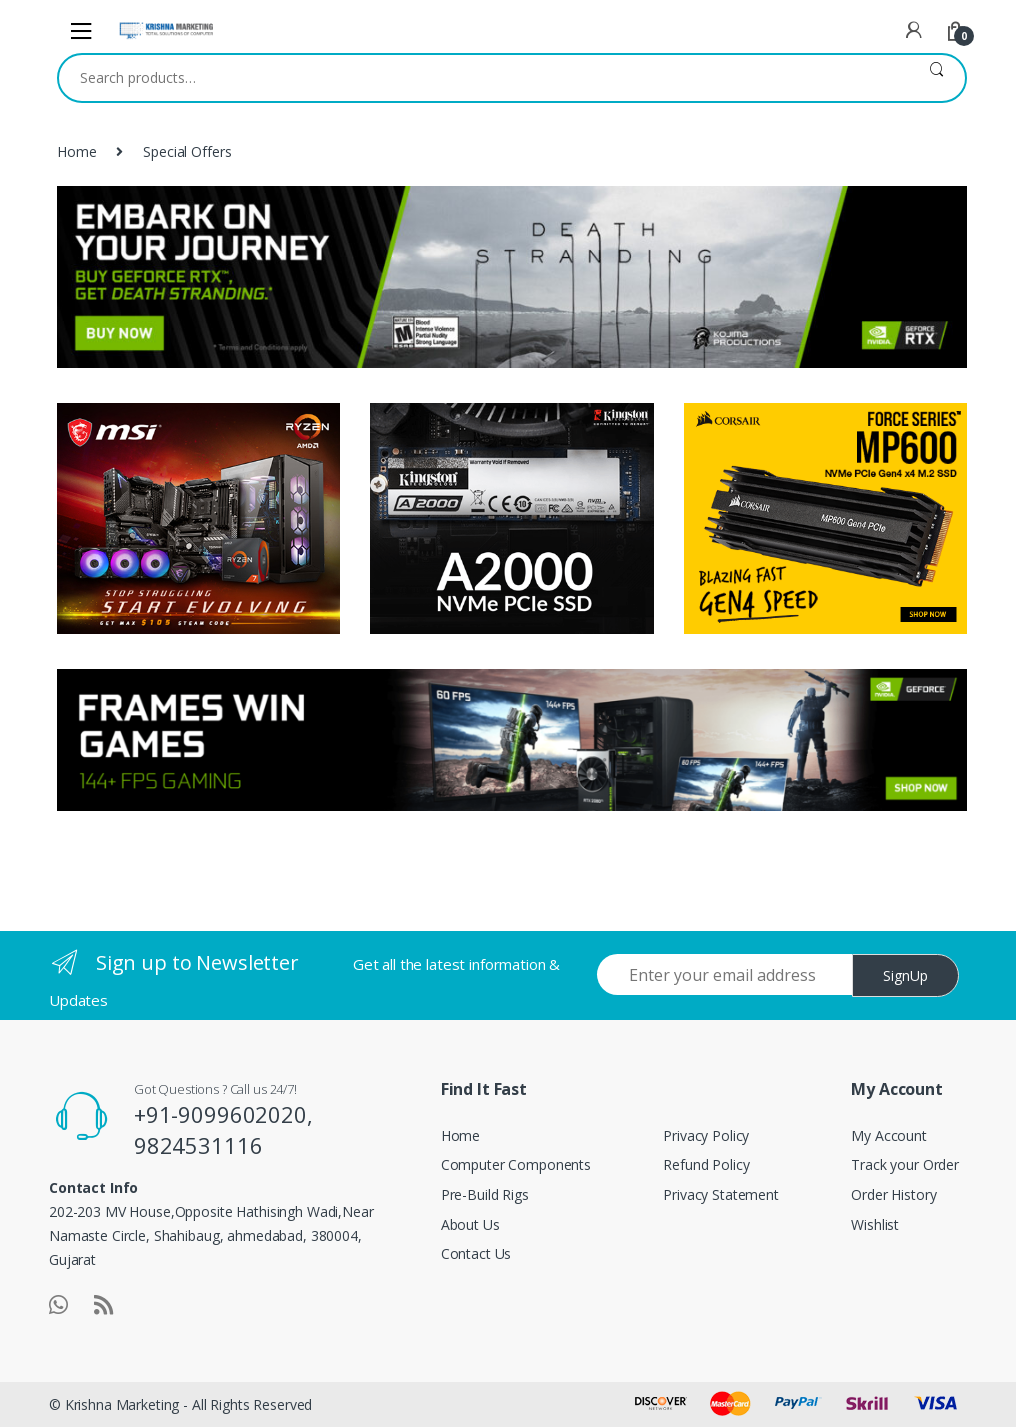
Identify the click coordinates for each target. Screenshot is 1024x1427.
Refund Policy (706, 1164)
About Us (470, 1224)
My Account (889, 1135)
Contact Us (476, 1253)
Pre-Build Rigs (485, 1194)
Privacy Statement (721, 1194)
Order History (893, 1194)
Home (76, 151)
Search (936, 78)
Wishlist (875, 1224)
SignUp (905, 975)
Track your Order (905, 1164)
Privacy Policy (706, 1135)
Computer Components (516, 1164)
